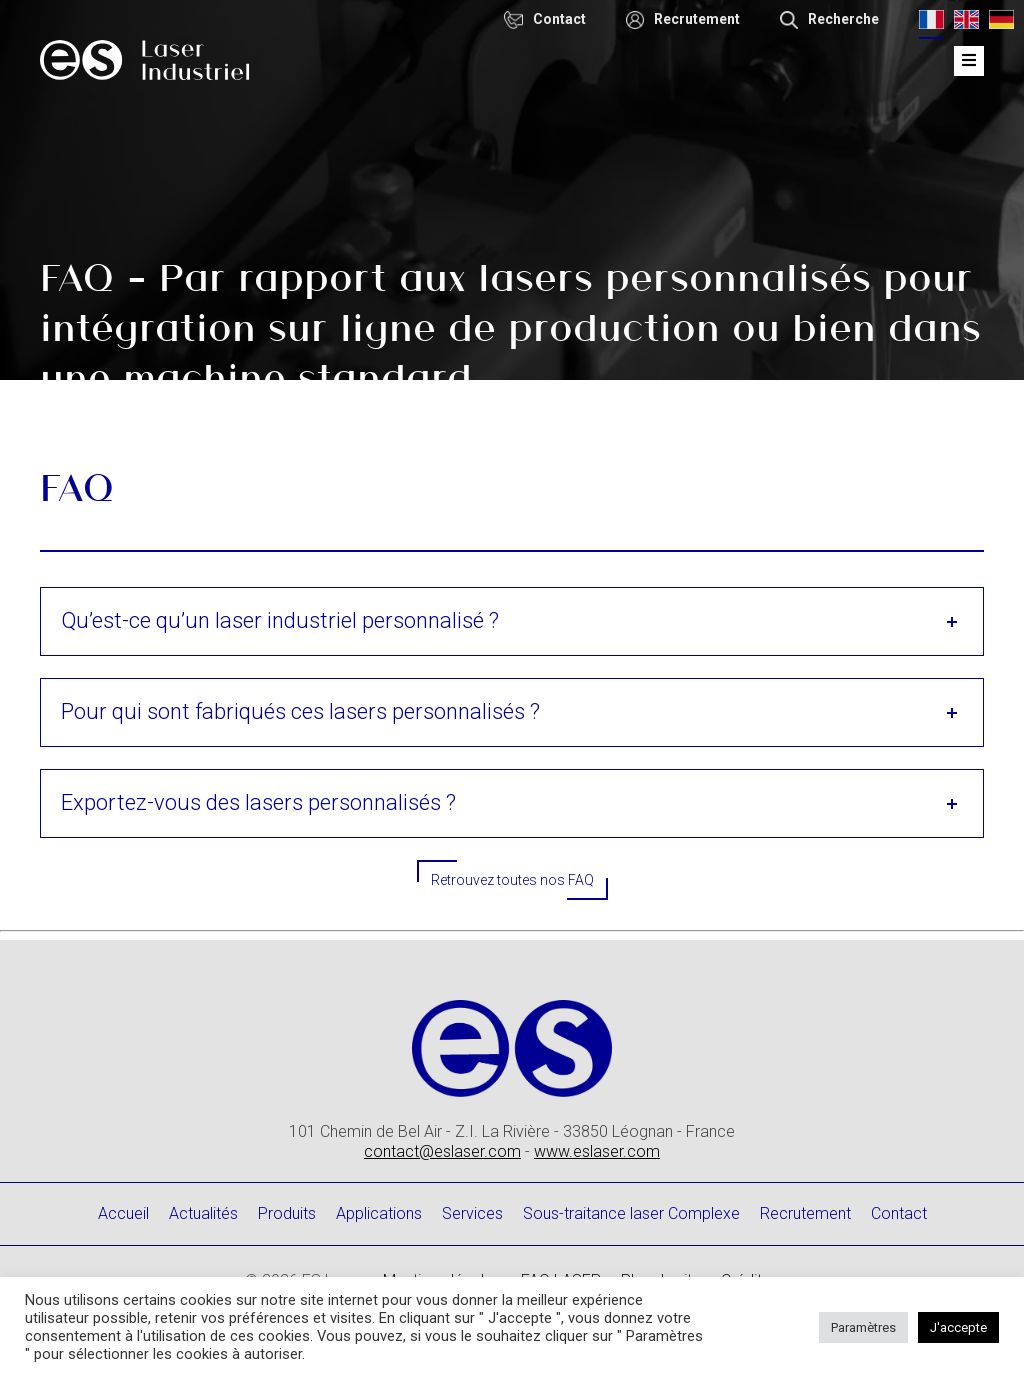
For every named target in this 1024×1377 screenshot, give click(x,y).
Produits (287, 1213)
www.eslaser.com (597, 1151)
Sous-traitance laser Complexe (631, 1213)
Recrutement (805, 1213)
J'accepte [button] (958, 1327)
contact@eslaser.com (442, 1151)
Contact (899, 1213)
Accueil (123, 1213)
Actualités (203, 1213)
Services (472, 1213)
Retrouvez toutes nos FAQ (512, 880)
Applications (379, 1213)
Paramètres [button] (863, 1327)
